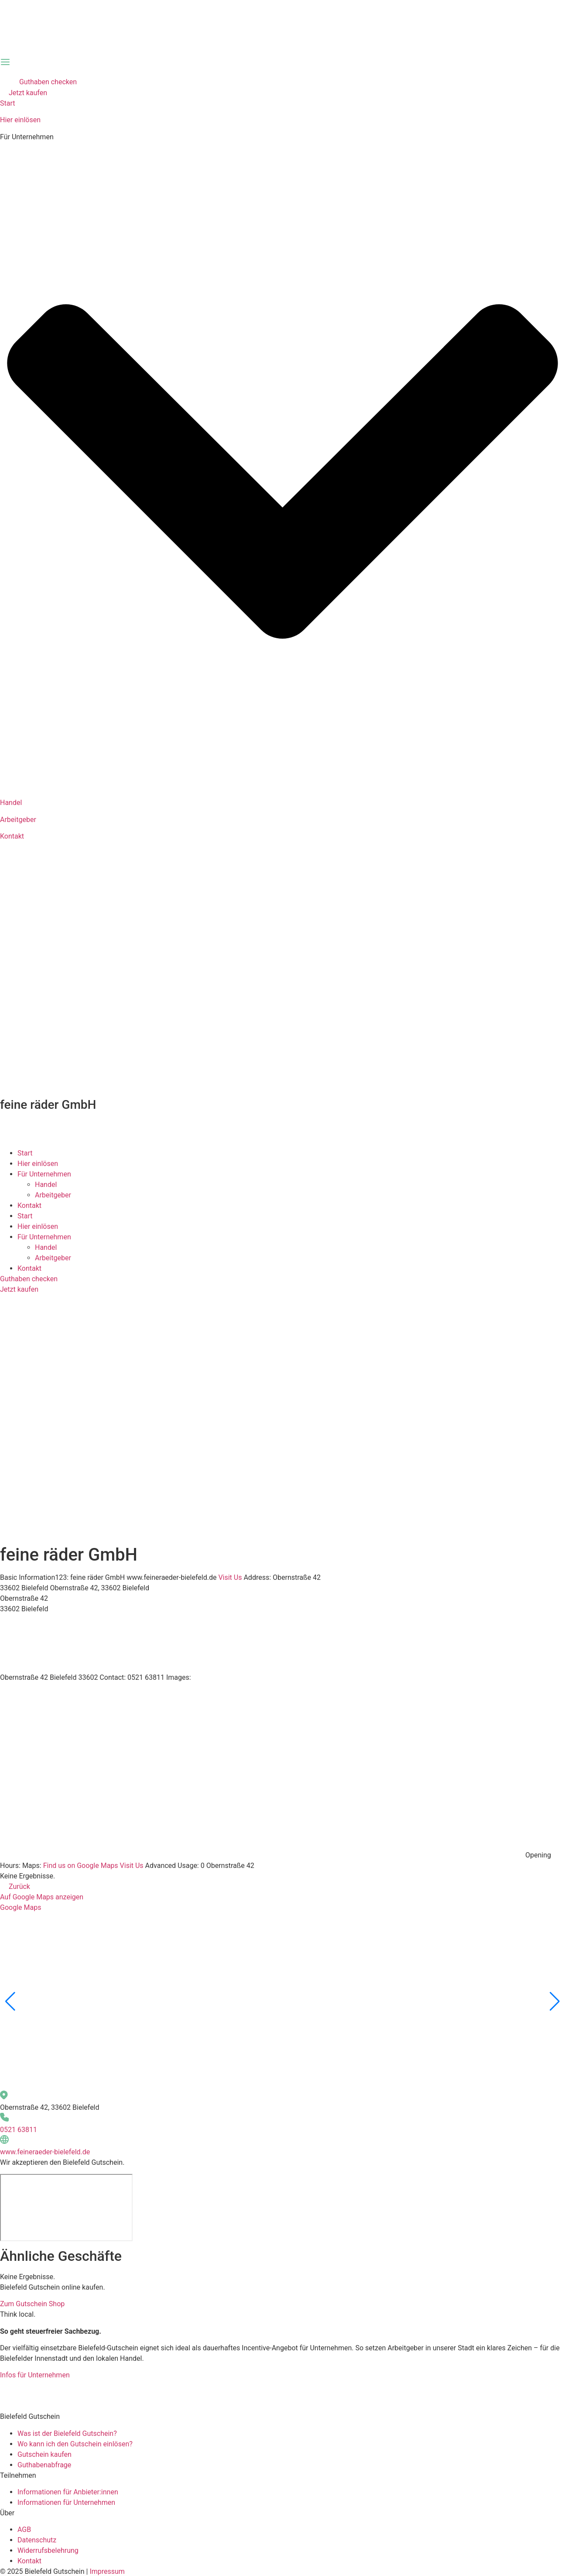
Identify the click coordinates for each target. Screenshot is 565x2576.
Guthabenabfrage (44, 2465)
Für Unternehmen (44, 1174)
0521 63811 (18, 2129)
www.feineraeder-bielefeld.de (45, 2152)
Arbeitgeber (18, 819)
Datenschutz (36, 2540)
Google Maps (20, 1907)
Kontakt (12, 836)
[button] (10, 2001)
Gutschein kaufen (44, 2454)
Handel (11, 802)
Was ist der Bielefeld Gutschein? (67, 2433)
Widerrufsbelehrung (48, 2550)
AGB (24, 2529)
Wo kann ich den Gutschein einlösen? (75, 2444)
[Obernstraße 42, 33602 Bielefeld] (66, 2207)
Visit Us (230, 1577)
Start (7, 103)
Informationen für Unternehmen (66, 2502)
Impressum (107, 2571)
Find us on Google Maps (80, 1865)
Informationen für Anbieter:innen (67, 2492)
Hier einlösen (20, 120)
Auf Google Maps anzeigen (41, 1897)
